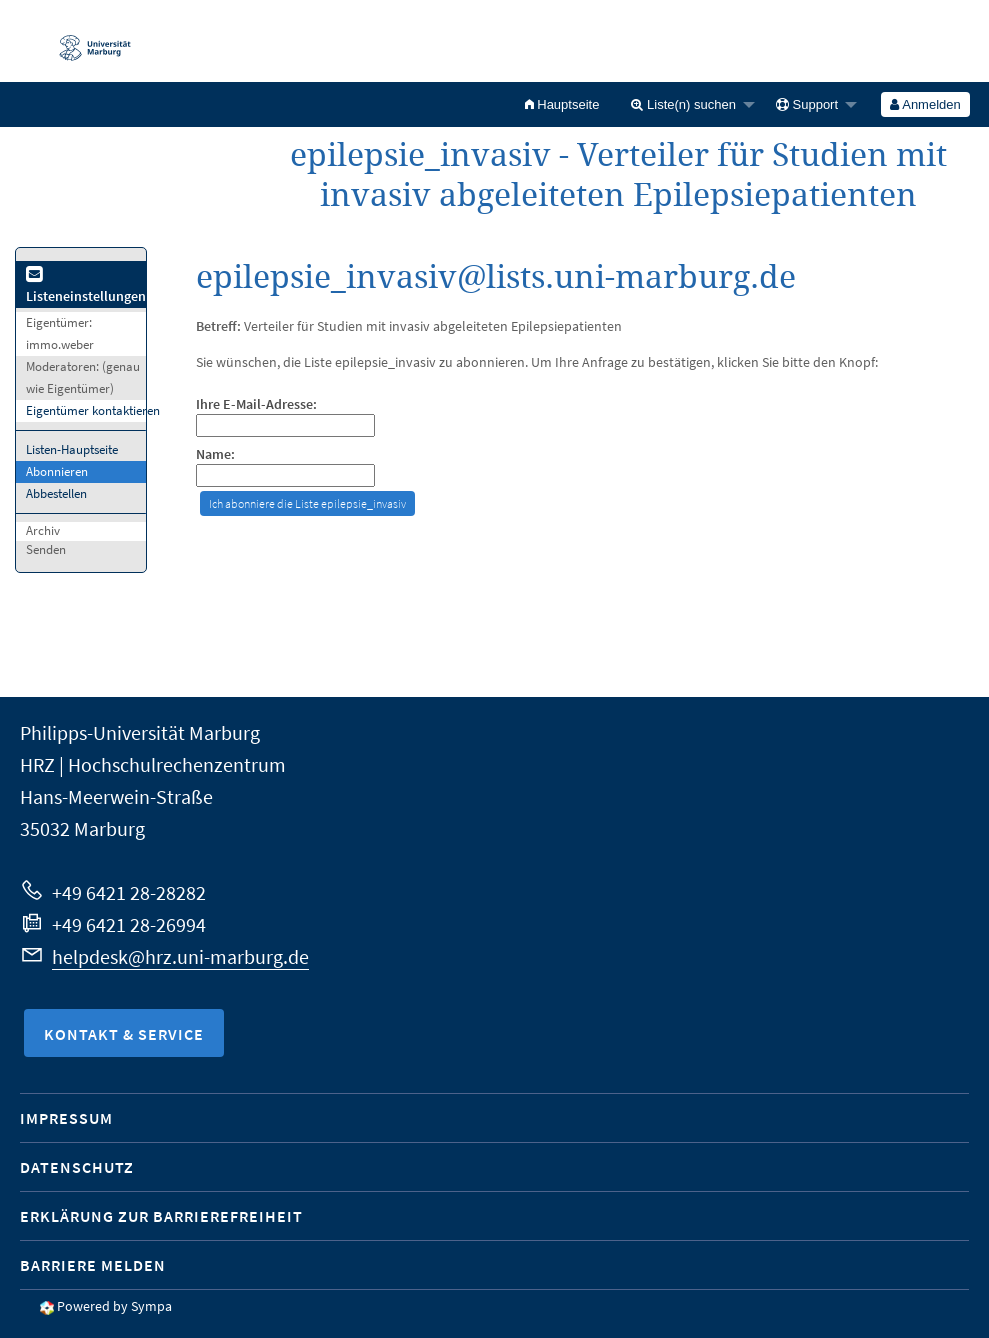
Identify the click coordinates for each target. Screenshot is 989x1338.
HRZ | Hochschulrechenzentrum (153, 764)
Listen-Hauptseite (72, 449)
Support (807, 104)
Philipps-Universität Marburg (140, 732)
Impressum (66, 1118)
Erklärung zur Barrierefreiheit (161, 1216)
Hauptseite (562, 104)
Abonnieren (57, 471)
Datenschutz (77, 1167)
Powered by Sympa (114, 1306)
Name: (215, 454)
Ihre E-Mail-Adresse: (256, 404)
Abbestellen (56, 493)
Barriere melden (93, 1265)
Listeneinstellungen (86, 286)
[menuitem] (562, 104)
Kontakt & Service (124, 1034)
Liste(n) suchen (683, 104)
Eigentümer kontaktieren (93, 410)
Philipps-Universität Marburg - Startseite (85, 41)
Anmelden (925, 104)
